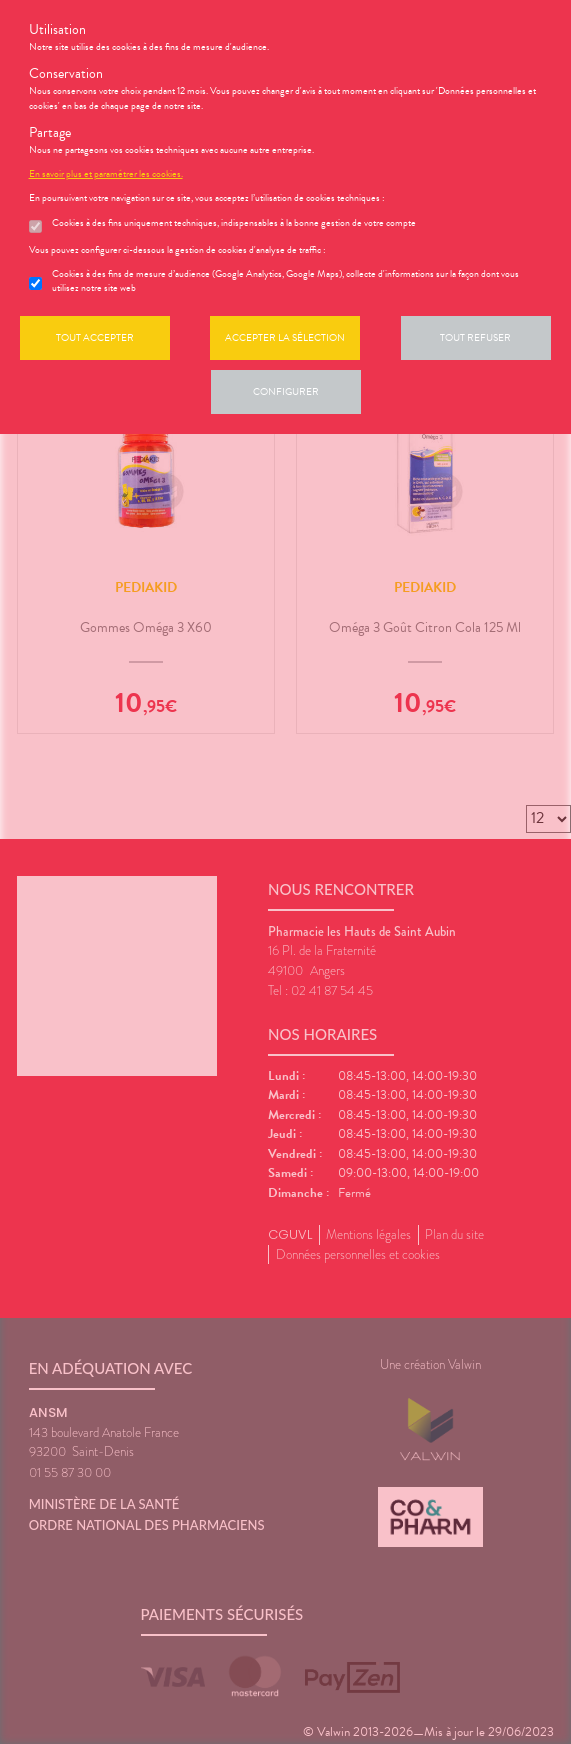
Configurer (286, 391)
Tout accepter (95, 337)
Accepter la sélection (285, 337)
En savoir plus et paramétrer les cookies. (106, 174)
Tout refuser (475, 337)
